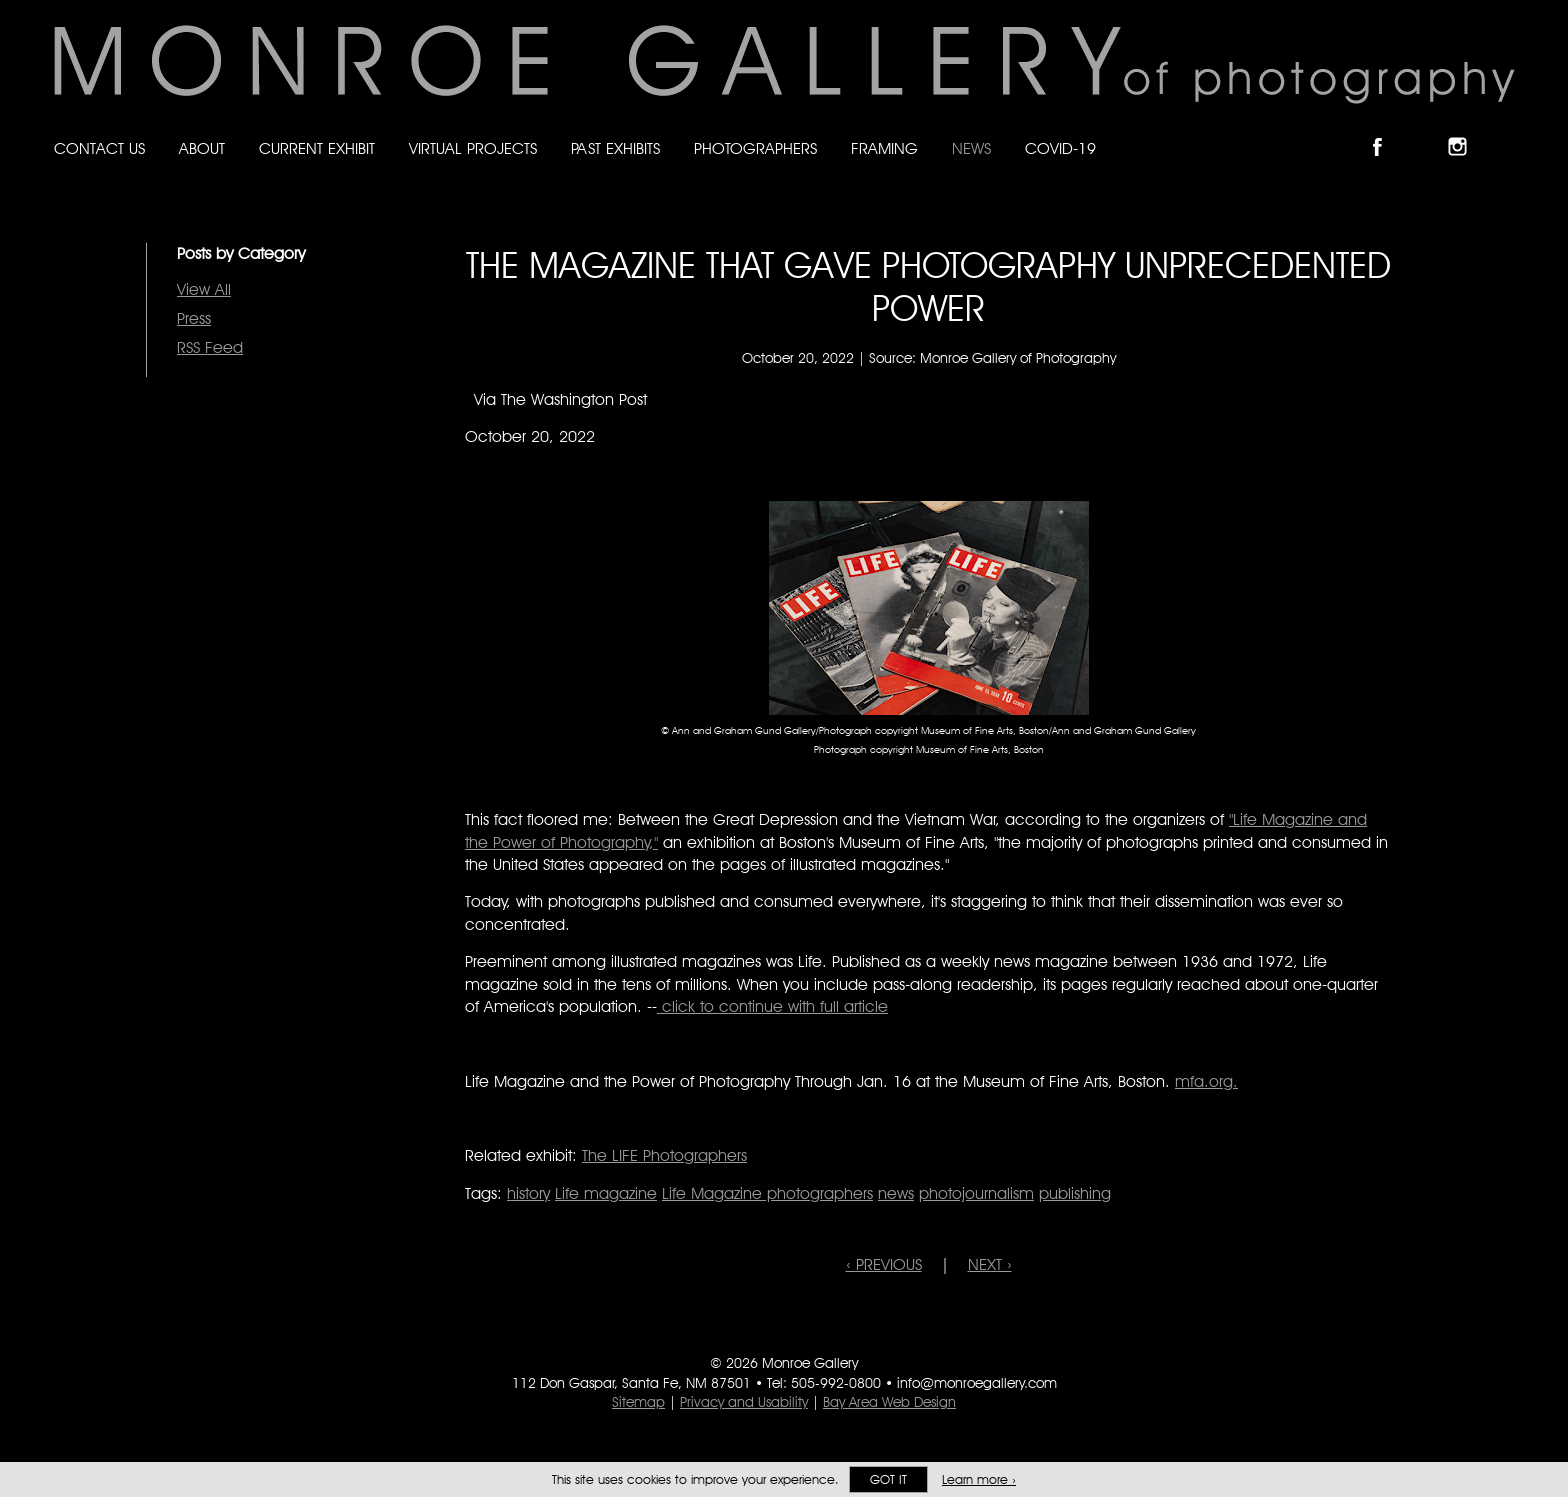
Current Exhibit (317, 148)
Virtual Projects (473, 148)
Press (194, 318)
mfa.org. (1206, 1081)
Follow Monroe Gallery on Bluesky (1427, 129)
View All (204, 289)
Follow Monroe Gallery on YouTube (1506, 129)
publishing (1075, 1193)
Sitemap (638, 1402)
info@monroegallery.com (977, 1383)
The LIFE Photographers (664, 1155)
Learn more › (979, 1479)
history (528, 1193)
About (202, 148)
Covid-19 (1060, 148)
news (896, 1193)
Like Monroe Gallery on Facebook (1386, 129)
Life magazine (606, 1193)
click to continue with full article (772, 1006)
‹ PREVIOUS (884, 1264)
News (971, 148)
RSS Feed (210, 347)
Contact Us (99, 148)
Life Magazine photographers (767, 1193)
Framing (884, 148)
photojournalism (976, 1193)
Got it (888, 1479)
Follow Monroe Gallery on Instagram (1466, 129)
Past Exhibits (615, 148)
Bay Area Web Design (889, 1402)
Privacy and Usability (744, 1402)
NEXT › (990, 1264)
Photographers (755, 148)
